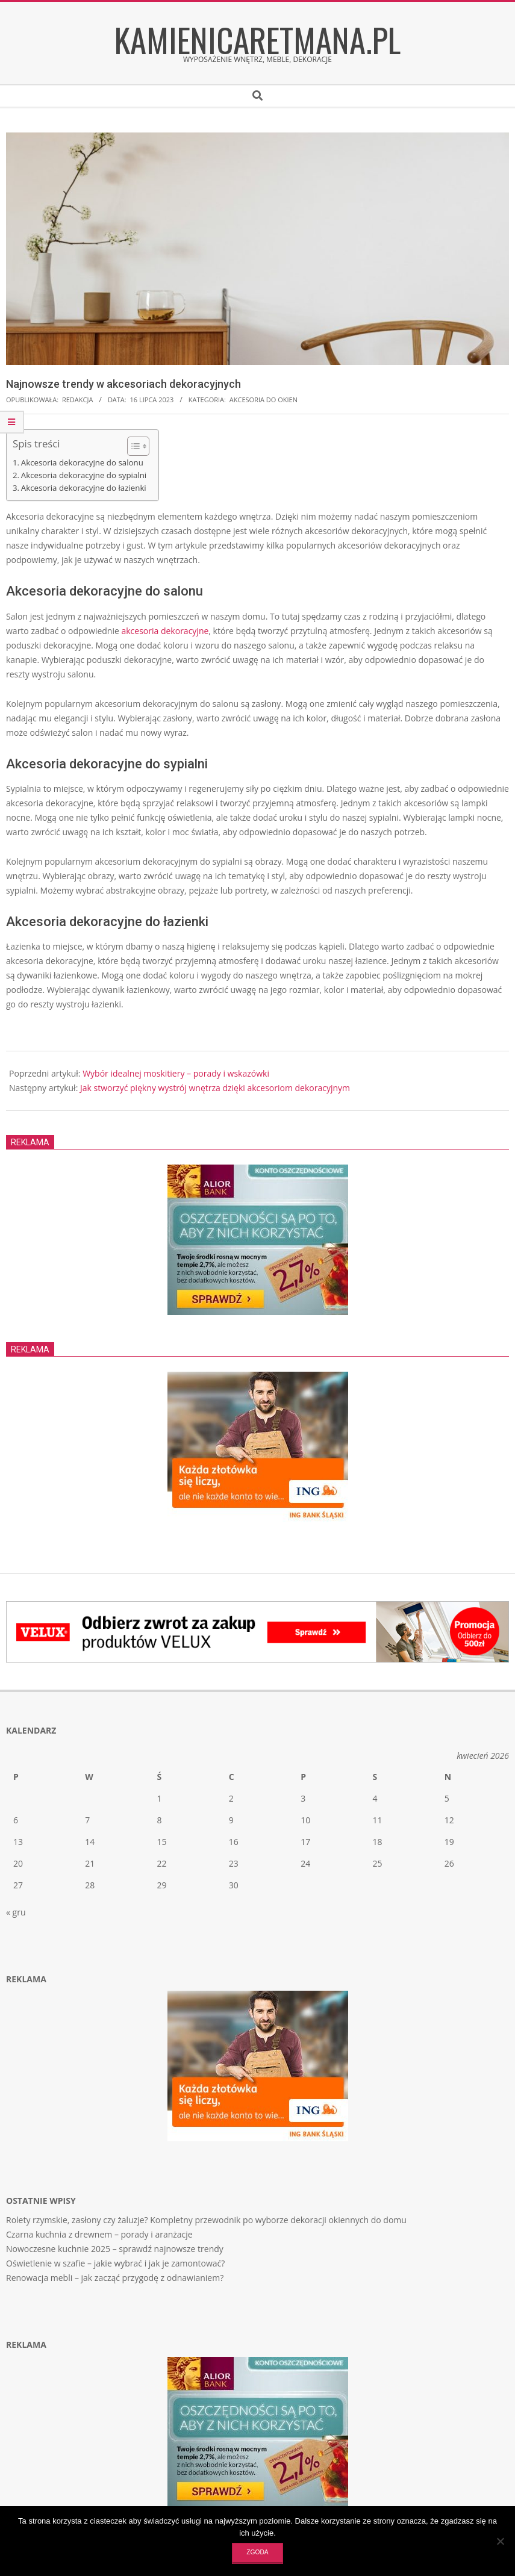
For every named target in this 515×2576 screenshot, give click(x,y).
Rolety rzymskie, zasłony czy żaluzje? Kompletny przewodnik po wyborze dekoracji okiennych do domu (206, 2220)
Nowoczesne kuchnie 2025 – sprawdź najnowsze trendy (114, 2248)
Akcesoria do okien (263, 399)
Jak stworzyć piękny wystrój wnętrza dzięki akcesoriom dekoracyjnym (215, 1088)
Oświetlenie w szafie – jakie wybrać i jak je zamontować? (115, 2263)
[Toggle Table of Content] (132, 446)
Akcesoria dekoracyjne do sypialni (83, 475)
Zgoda (257, 2552)
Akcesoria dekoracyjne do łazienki (83, 487)
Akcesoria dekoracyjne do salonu (82, 462)
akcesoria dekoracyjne (164, 630)
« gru (15, 1912)
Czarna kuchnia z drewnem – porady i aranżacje (99, 2234)
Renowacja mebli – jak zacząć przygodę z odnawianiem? (114, 2277)
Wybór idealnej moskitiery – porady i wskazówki (176, 1073)
